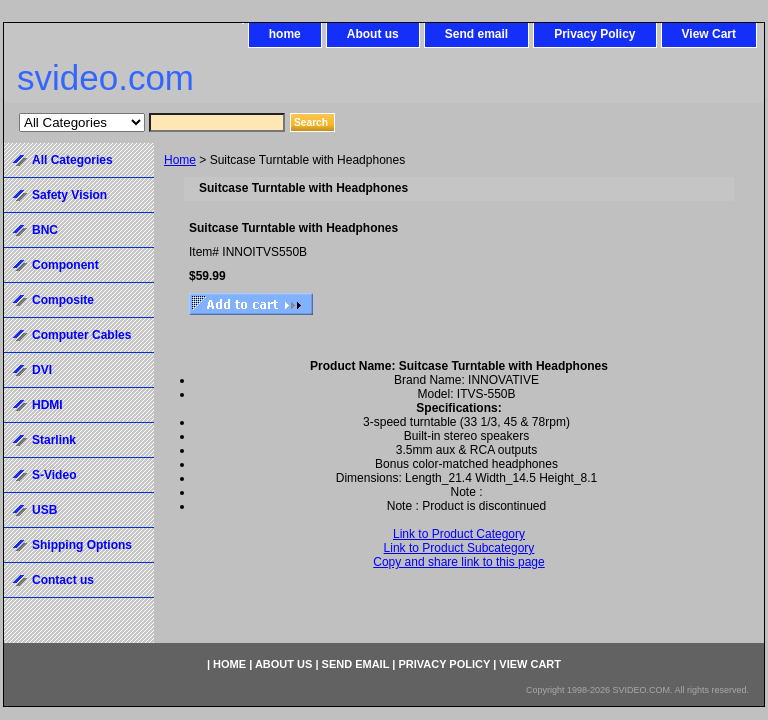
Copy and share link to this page (458, 562)
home (285, 34)
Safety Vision (69, 195)
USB (44, 510)
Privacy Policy (594, 34)
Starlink (54, 440)
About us (373, 34)
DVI (42, 370)
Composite (63, 300)
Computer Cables (81, 335)
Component (65, 265)
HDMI (47, 405)
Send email (476, 34)
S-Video (54, 475)
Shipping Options (82, 545)
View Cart (709, 34)
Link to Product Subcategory (459, 548)
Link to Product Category (459, 534)
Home (180, 160)
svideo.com (105, 77)
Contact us (63, 580)
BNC (45, 230)
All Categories (72, 160)
